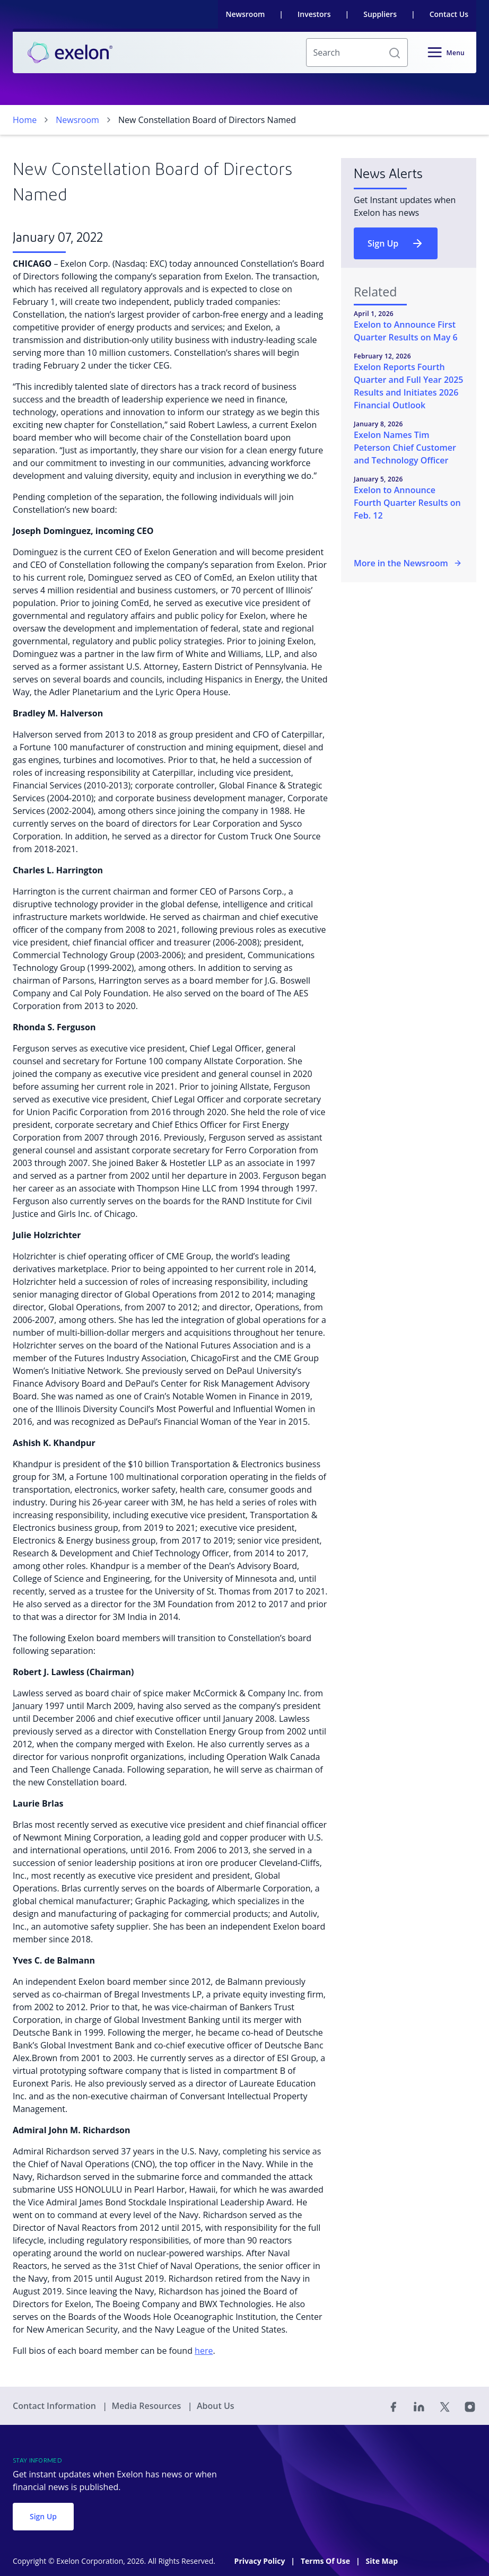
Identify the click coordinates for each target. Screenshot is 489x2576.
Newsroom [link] (245, 14)
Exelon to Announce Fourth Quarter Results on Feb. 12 (407, 502)
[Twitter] (444, 2405)
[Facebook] (393, 2405)
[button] (394, 52)
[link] (70, 52)
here (204, 2350)
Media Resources (147, 2406)
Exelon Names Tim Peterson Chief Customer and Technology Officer (405, 447)
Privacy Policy (260, 2561)
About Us (215, 2406)
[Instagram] (470, 2405)
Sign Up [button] (43, 2516)
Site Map (382, 2561)
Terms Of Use (326, 2561)
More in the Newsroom (408, 563)
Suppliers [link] (380, 14)
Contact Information (55, 2406)
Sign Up (396, 243)
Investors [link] (314, 14)
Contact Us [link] (449, 14)
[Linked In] (419, 2405)
